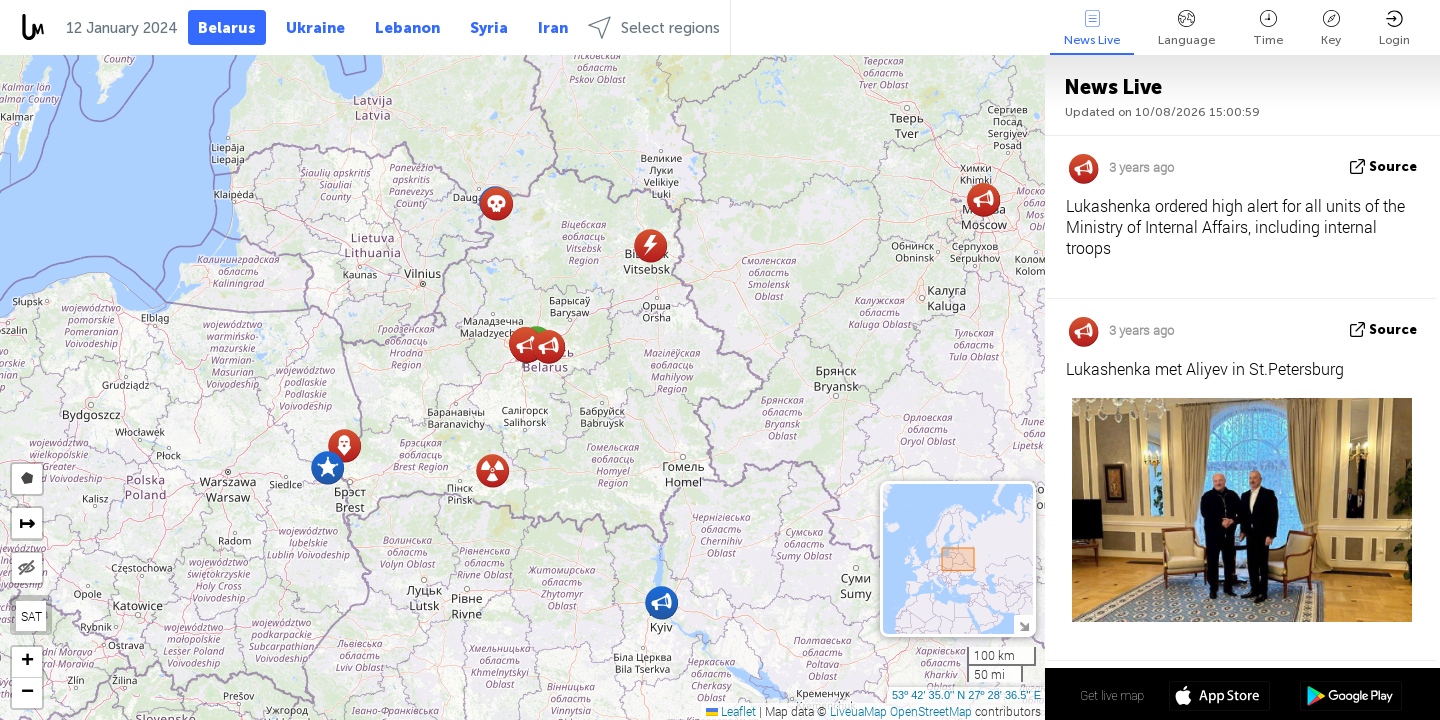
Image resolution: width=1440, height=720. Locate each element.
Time (1268, 28)
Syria (489, 28)
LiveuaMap (858, 711)
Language (1186, 28)
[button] (327, 467)
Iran (553, 28)
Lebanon (407, 28)
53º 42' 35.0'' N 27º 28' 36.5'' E (966, 695)
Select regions (654, 27)
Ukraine (315, 28)
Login (1394, 28)
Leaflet (731, 711)
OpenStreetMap (931, 711)
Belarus (227, 28)
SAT (31, 616)
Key (1331, 28)
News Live (1092, 28)
